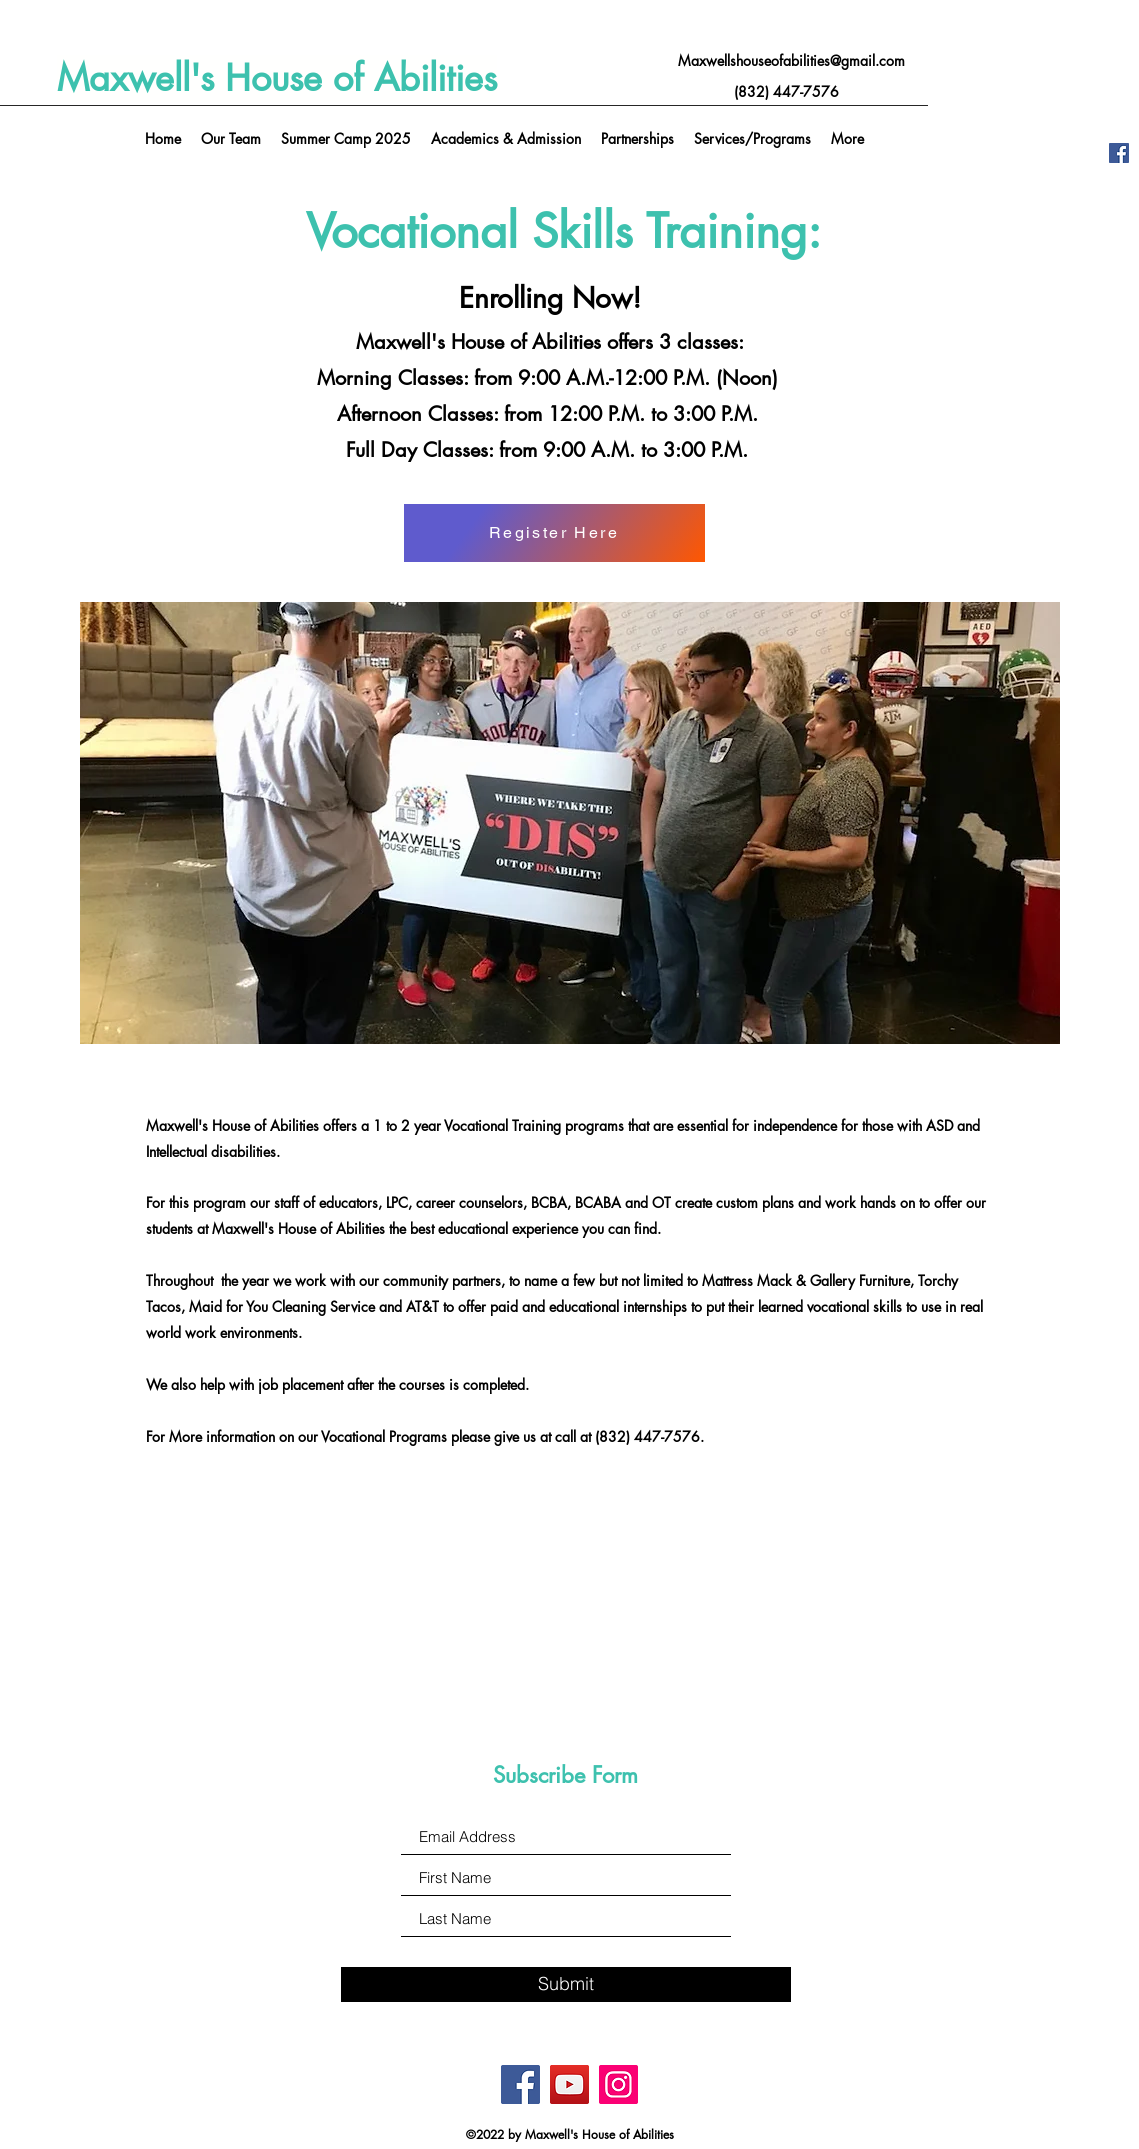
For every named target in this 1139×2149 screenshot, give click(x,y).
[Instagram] (618, 2084)
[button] (752, 139)
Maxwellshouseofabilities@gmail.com (791, 60)
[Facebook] (1119, 153)
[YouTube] (569, 2084)
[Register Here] (554, 533)
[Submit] (566, 1984)
